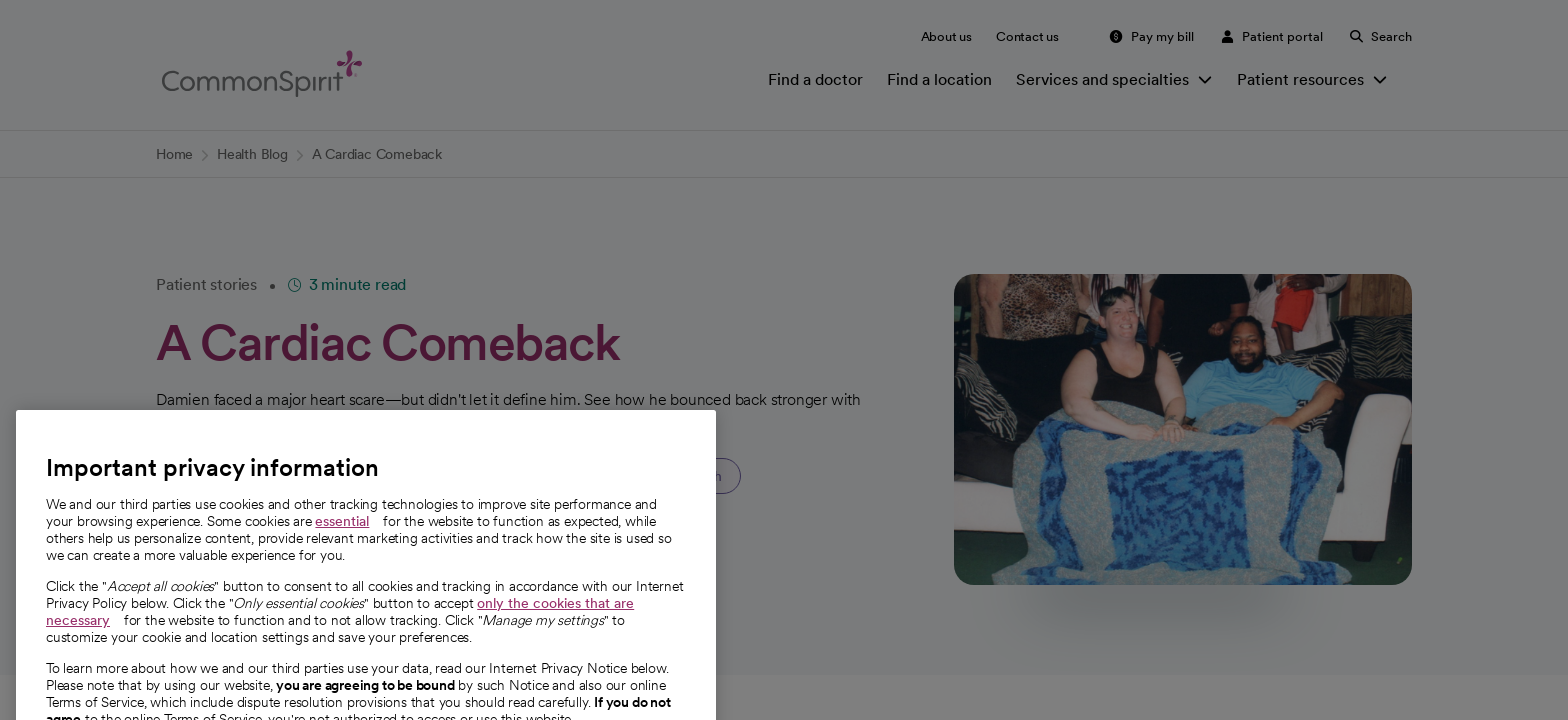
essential (342, 544)
